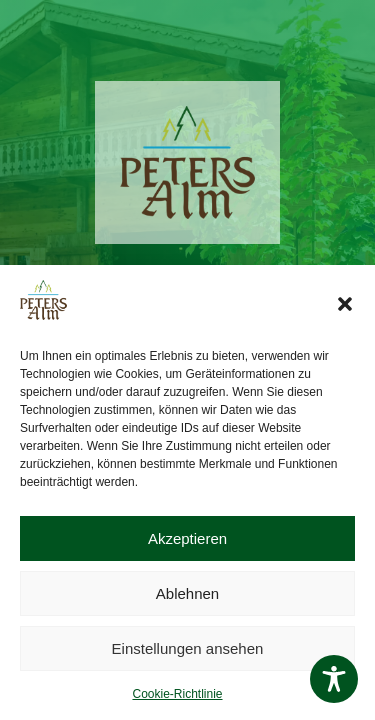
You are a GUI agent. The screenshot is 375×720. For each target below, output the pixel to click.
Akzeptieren (187, 538)
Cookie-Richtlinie (177, 694)
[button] (345, 304)
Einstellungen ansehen (188, 648)
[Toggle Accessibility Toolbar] (334, 679)
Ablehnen (187, 593)
